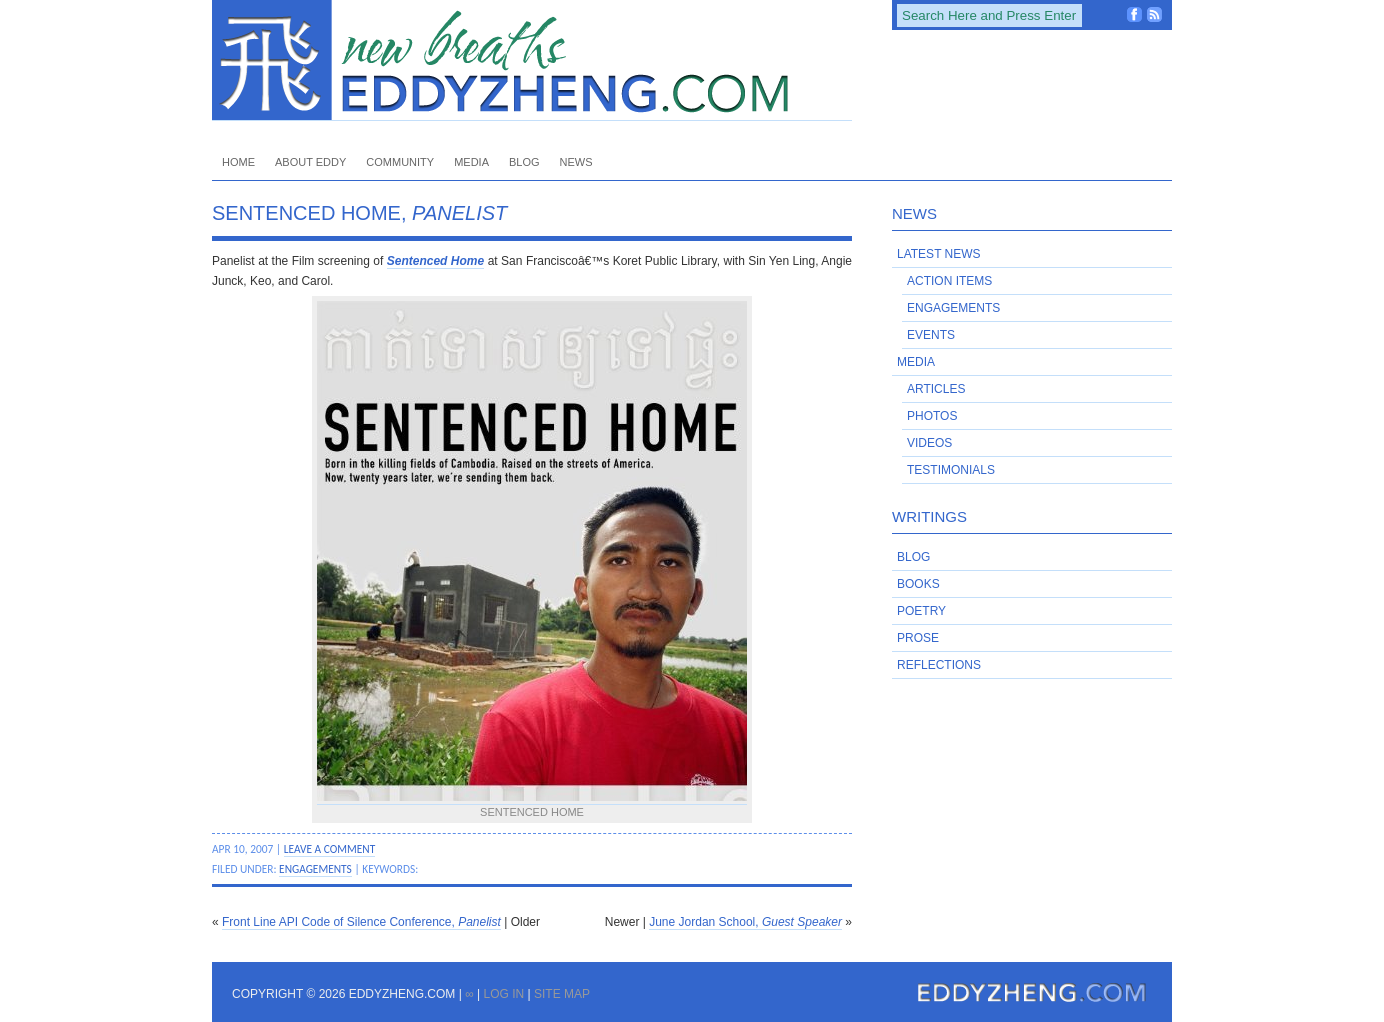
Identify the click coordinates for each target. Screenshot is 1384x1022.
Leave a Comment (330, 849)
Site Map (562, 994)
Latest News (939, 254)
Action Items (949, 281)
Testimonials (951, 470)
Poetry (921, 611)
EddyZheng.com (532, 60)
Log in (503, 994)
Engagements (315, 869)
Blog (524, 162)
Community (400, 162)
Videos (929, 443)
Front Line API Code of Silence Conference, (361, 922)
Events (931, 335)
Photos (932, 416)
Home (238, 162)
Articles (936, 389)
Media (471, 162)
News (576, 162)
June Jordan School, (745, 922)
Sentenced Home (435, 261)
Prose (918, 638)
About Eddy (310, 162)
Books (918, 584)
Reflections (939, 665)
